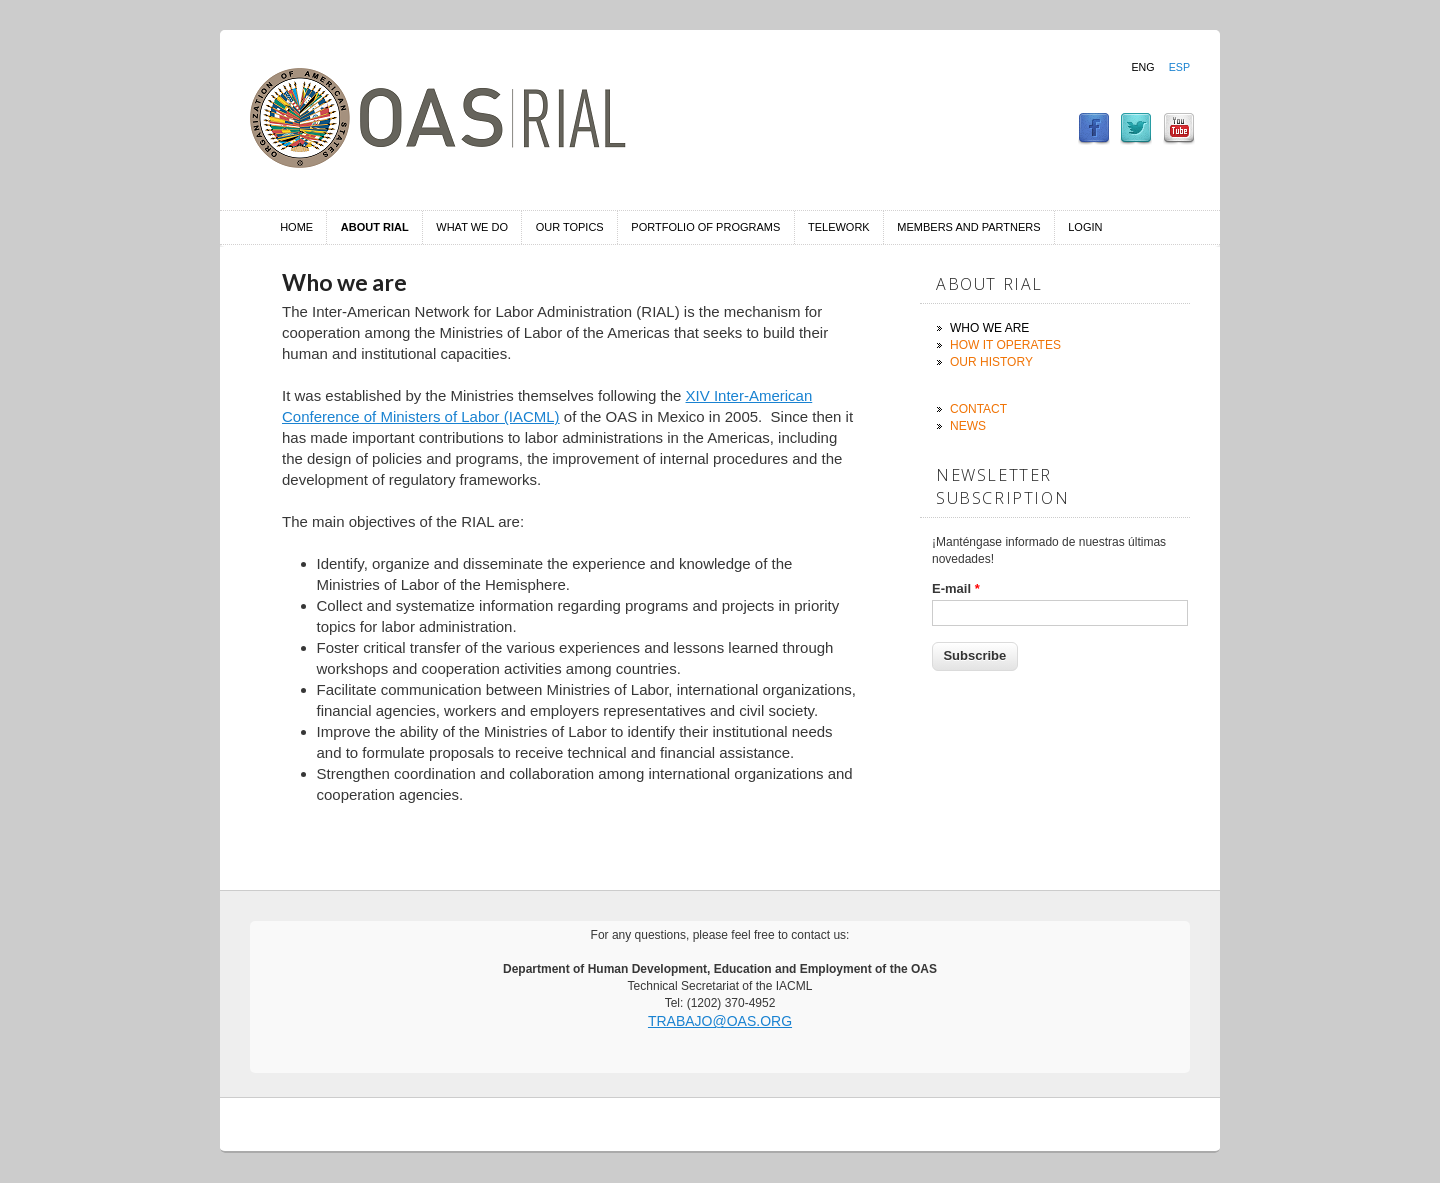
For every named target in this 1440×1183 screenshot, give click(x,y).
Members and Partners (968, 227)
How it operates (1005, 345)
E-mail (956, 588)
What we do (472, 227)
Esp (1179, 67)
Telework (839, 227)
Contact (978, 409)
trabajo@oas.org (720, 1021)
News (968, 426)
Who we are (989, 328)
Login (1085, 227)
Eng (1142, 67)
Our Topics (570, 227)
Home (296, 227)
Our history (991, 362)
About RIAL (375, 227)
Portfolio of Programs (705, 227)
